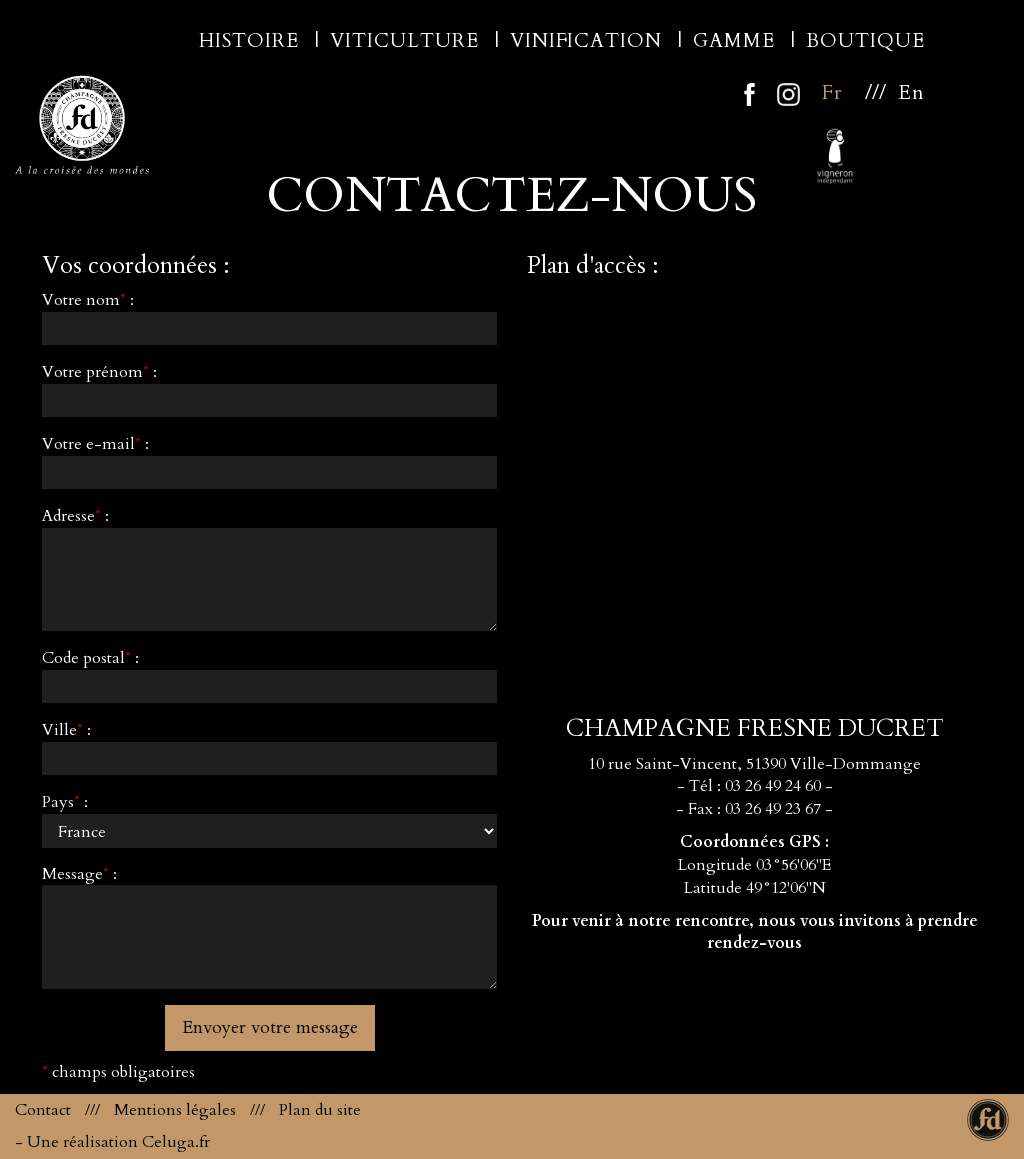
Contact (43, 1110)
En (911, 92)
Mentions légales (175, 1110)
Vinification (588, 41)
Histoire (251, 41)
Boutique (868, 41)
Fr (832, 92)
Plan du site (320, 1110)
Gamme (736, 41)
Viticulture (407, 41)
